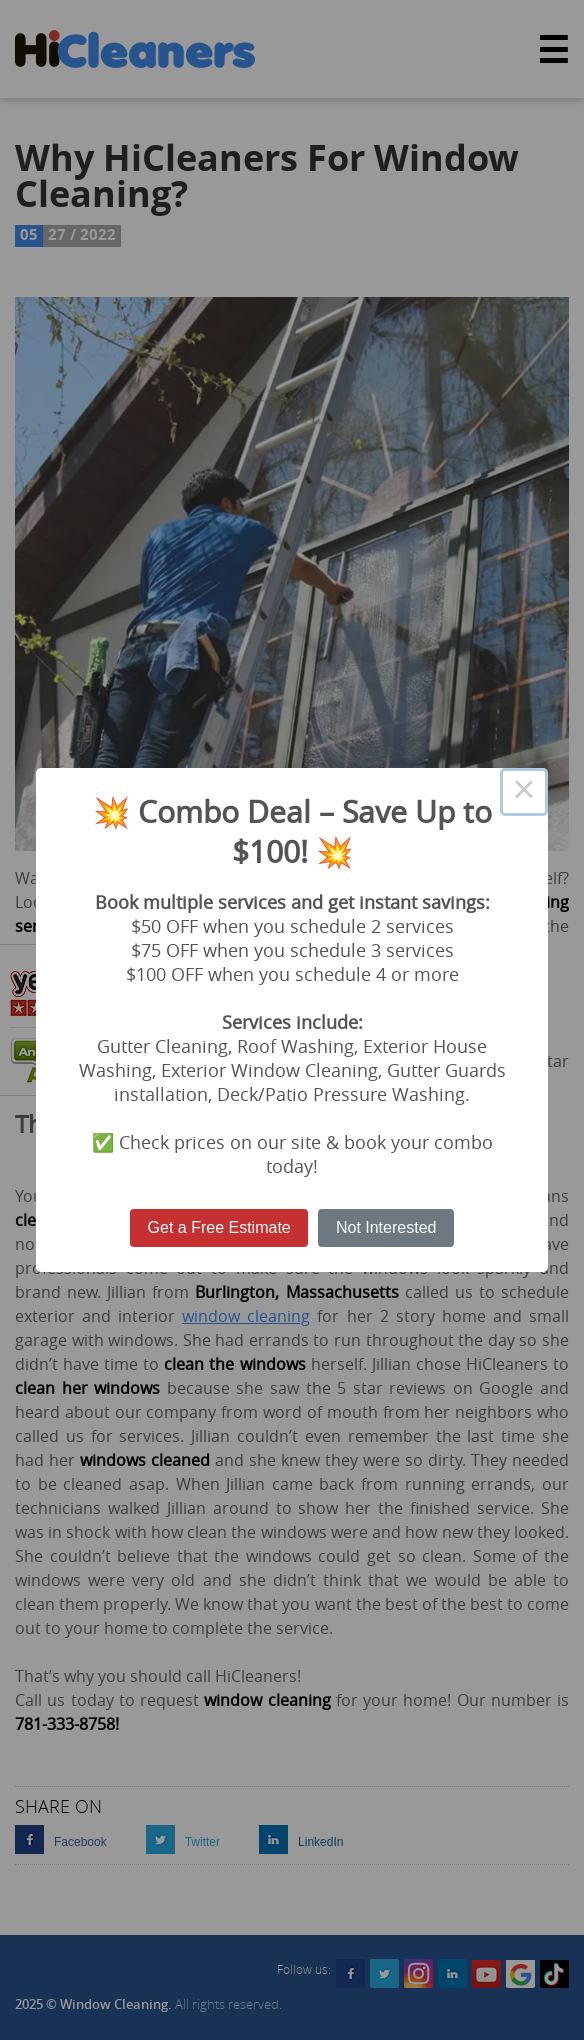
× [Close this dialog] (524, 792)
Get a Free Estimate (219, 1227)
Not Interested (386, 1227)
